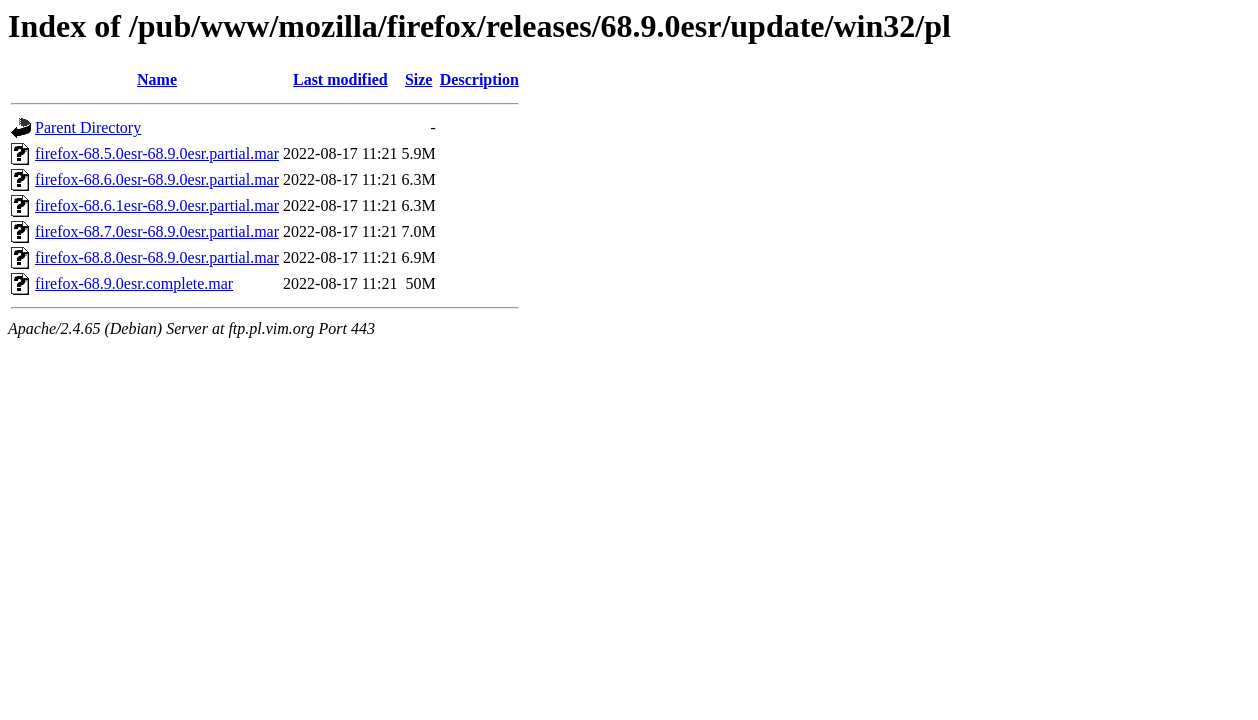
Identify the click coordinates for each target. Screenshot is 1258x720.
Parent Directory (88, 127)
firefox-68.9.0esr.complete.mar (134, 283)
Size (419, 79)
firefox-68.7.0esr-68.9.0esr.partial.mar (157, 231)
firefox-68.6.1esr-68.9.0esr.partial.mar (157, 205)
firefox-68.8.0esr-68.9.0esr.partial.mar (157, 257)
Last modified (340, 79)
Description (479, 79)
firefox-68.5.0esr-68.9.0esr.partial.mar (157, 153)
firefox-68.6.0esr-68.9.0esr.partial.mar (157, 179)
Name (157, 79)
